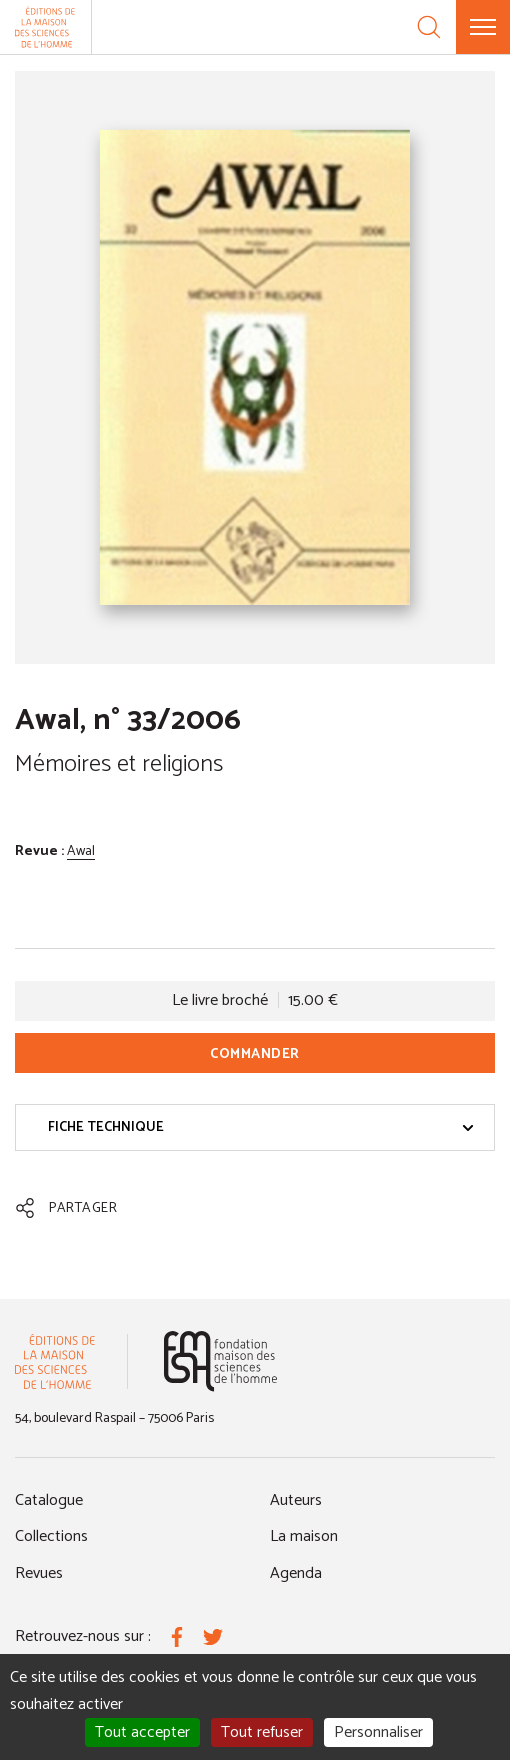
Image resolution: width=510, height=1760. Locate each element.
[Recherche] (429, 27)
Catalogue (49, 1500)
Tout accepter (142, 1732)
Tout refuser (262, 1732)
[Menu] (483, 27)
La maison (304, 1536)
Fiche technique (261, 1127)
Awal (81, 851)
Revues (39, 1573)
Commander (255, 1054)
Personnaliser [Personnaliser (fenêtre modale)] (378, 1732)
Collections (51, 1536)
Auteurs (296, 1500)
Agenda (296, 1573)
